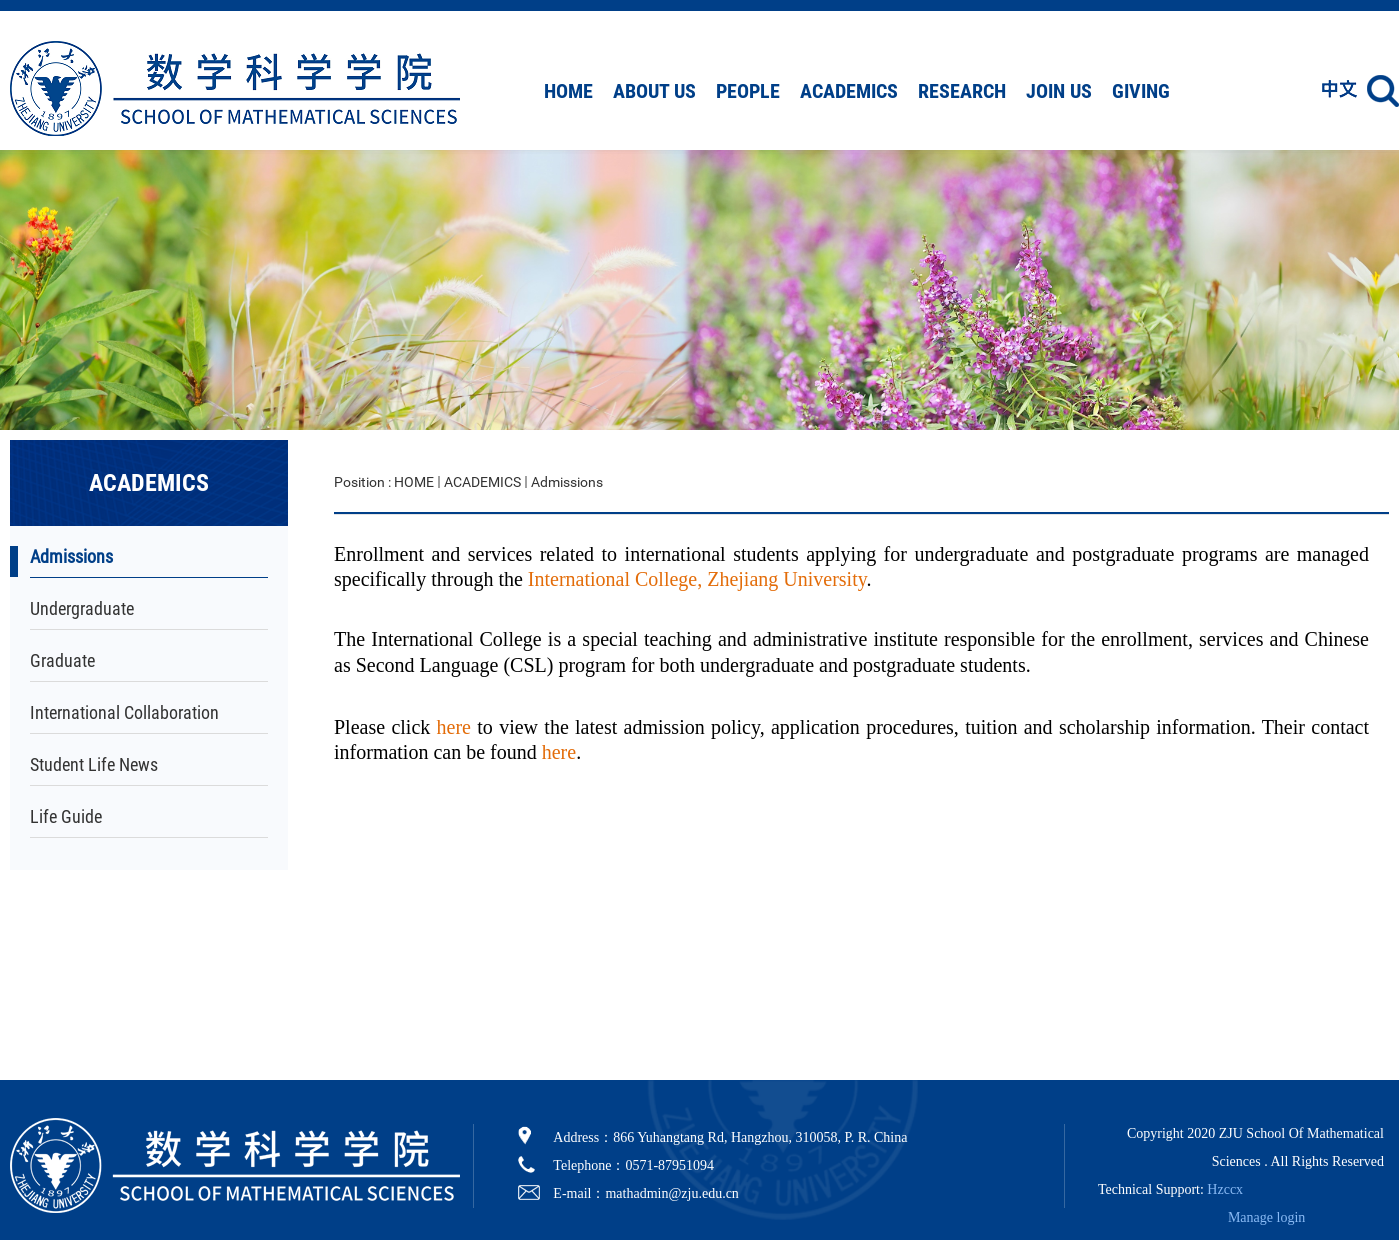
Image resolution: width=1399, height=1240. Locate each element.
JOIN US (1059, 91)
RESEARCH (962, 91)
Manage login (1266, 1217)
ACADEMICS (849, 91)
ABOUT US (654, 91)
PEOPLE (748, 91)
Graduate (62, 660)
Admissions (71, 556)
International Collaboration (124, 712)
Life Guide (66, 816)
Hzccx (1225, 1189)
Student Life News (94, 764)
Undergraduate (82, 608)
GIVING (1141, 91)
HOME (568, 91)
